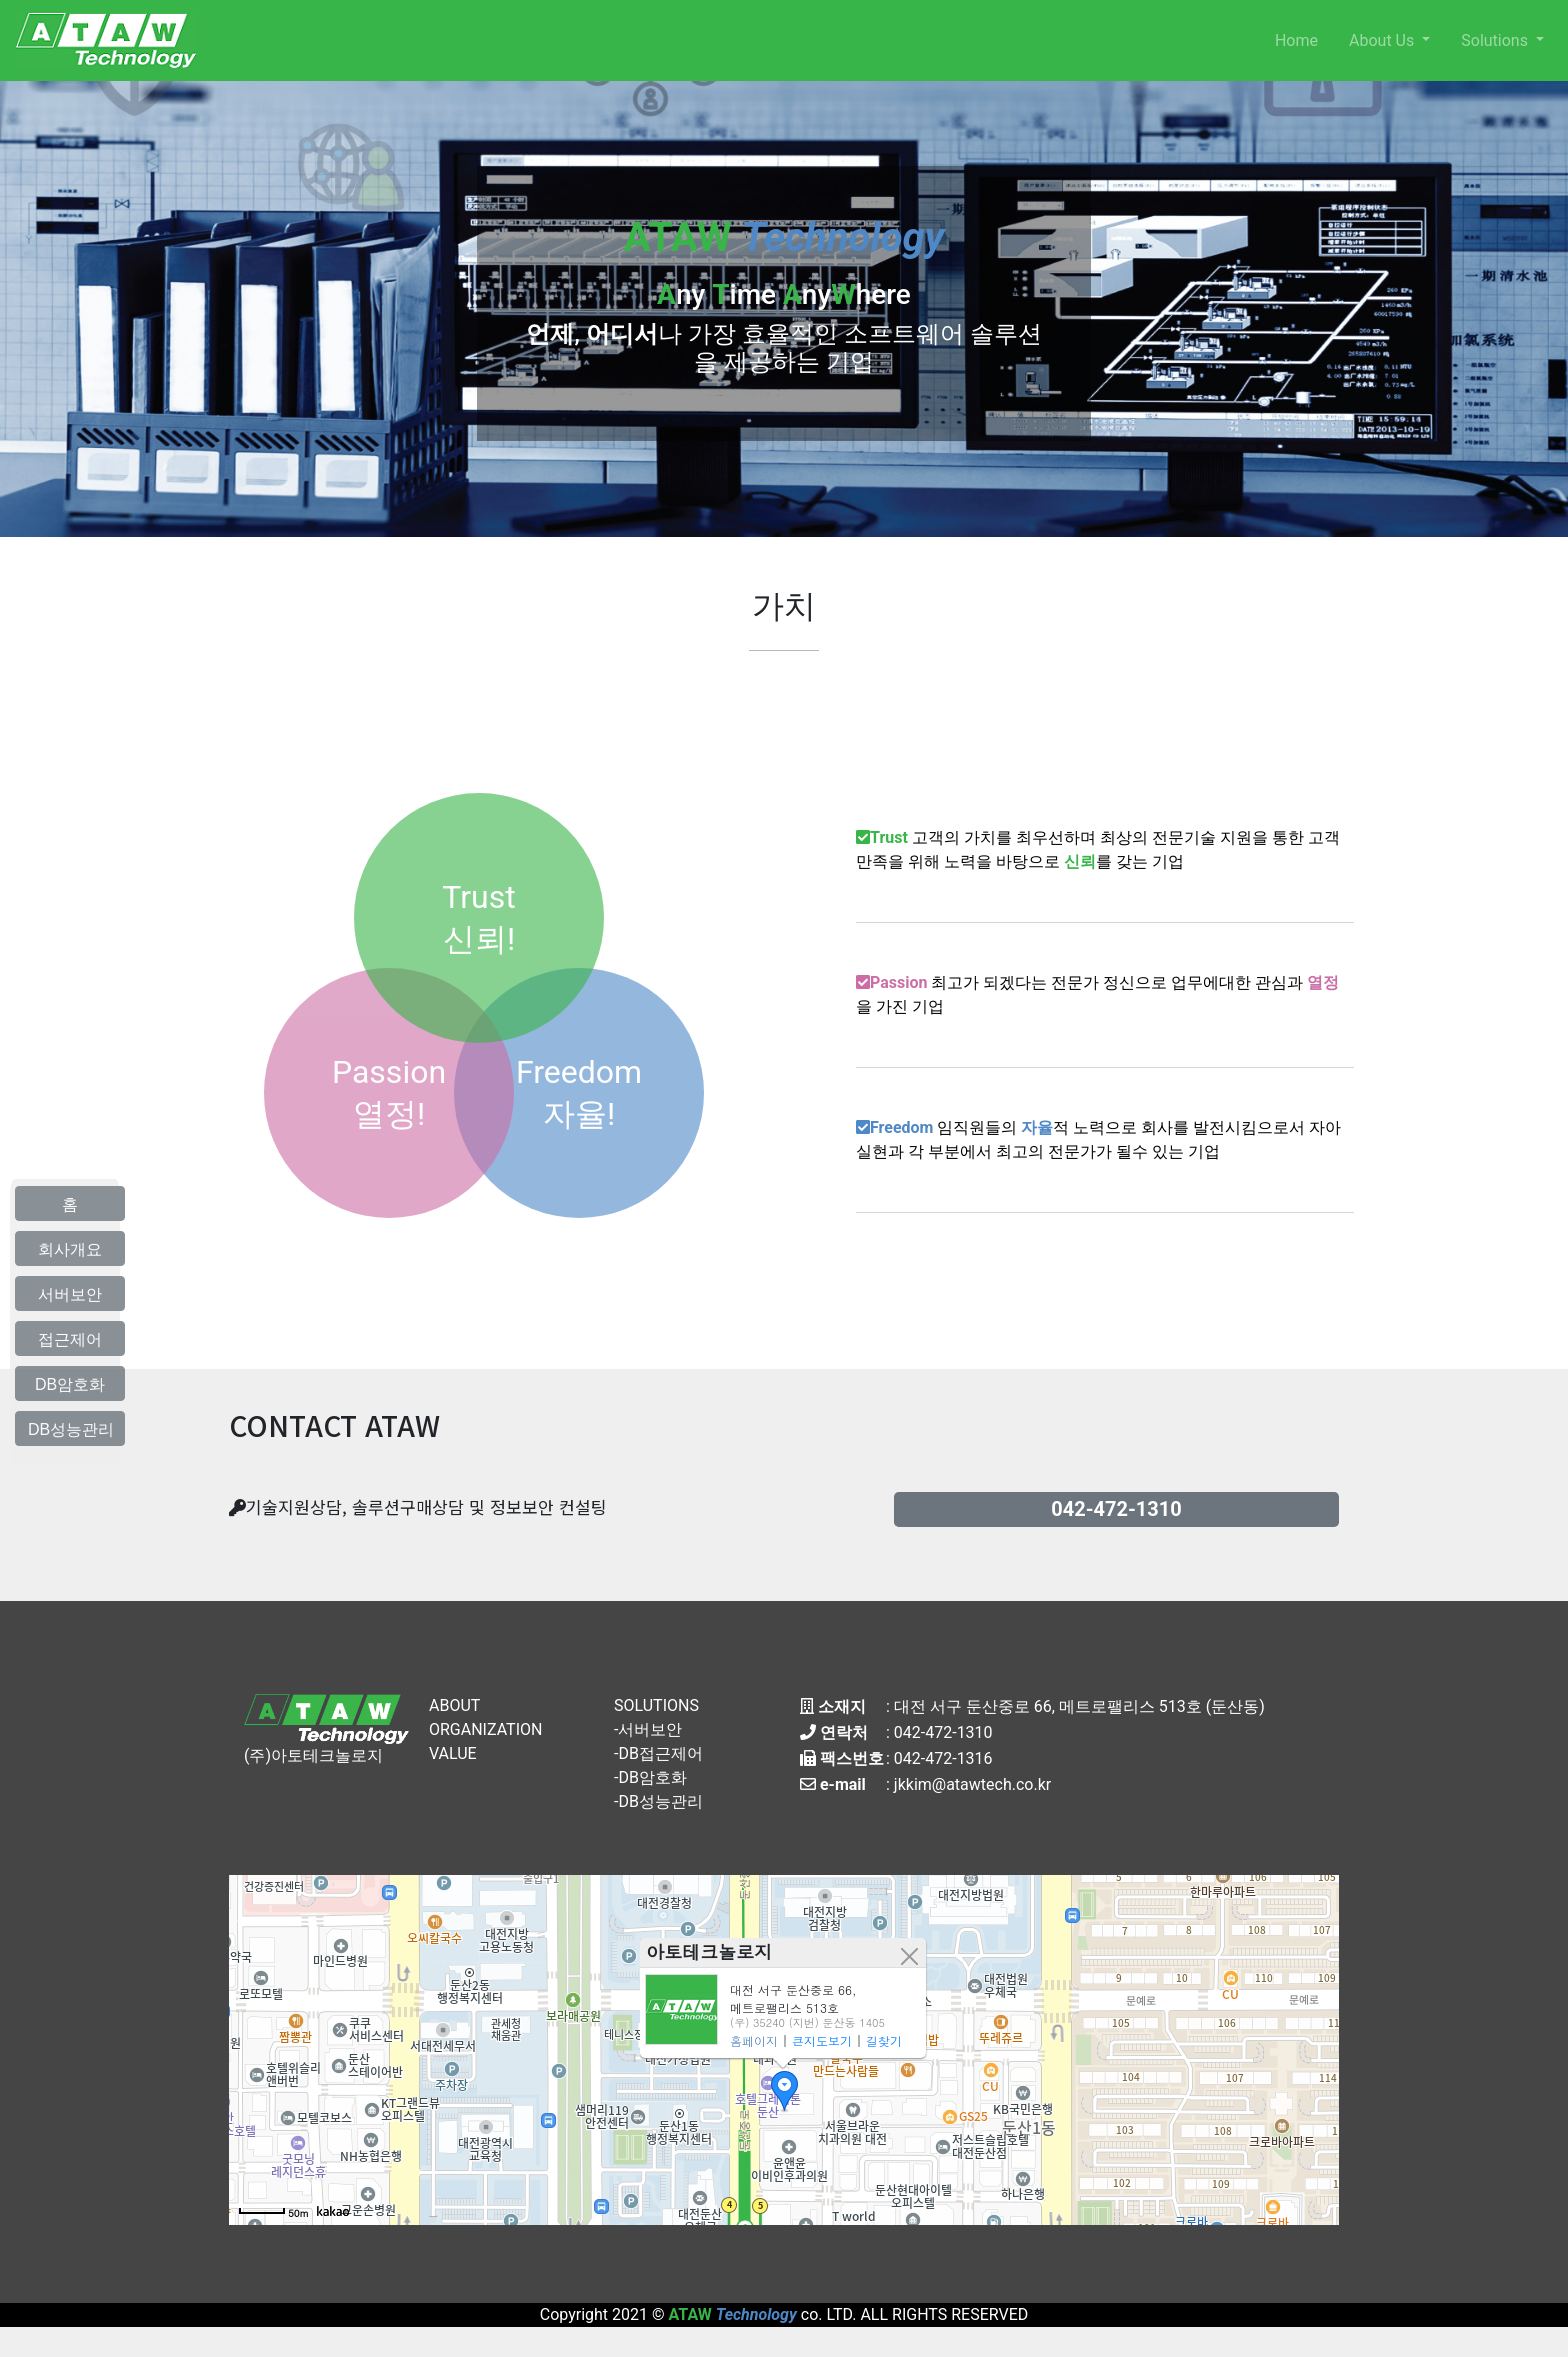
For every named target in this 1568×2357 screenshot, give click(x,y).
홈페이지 (754, 2040)
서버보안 (70, 1294)
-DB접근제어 (658, 1753)
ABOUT (454, 1705)
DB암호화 (70, 1384)
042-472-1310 (943, 1732)
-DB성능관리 (658, 1801)
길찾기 (884, 2040)
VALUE (453, 1753)
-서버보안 (648, 1729)
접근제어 (70, 1339)
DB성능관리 (71, 1429)
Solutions (1496, 40)
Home (1296, 40)
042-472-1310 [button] (1116, 1509)
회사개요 (70, 1249)
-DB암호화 (650, 1777)
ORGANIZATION (485, 1729)
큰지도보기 (822, 2040)
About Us (1383, 40)
